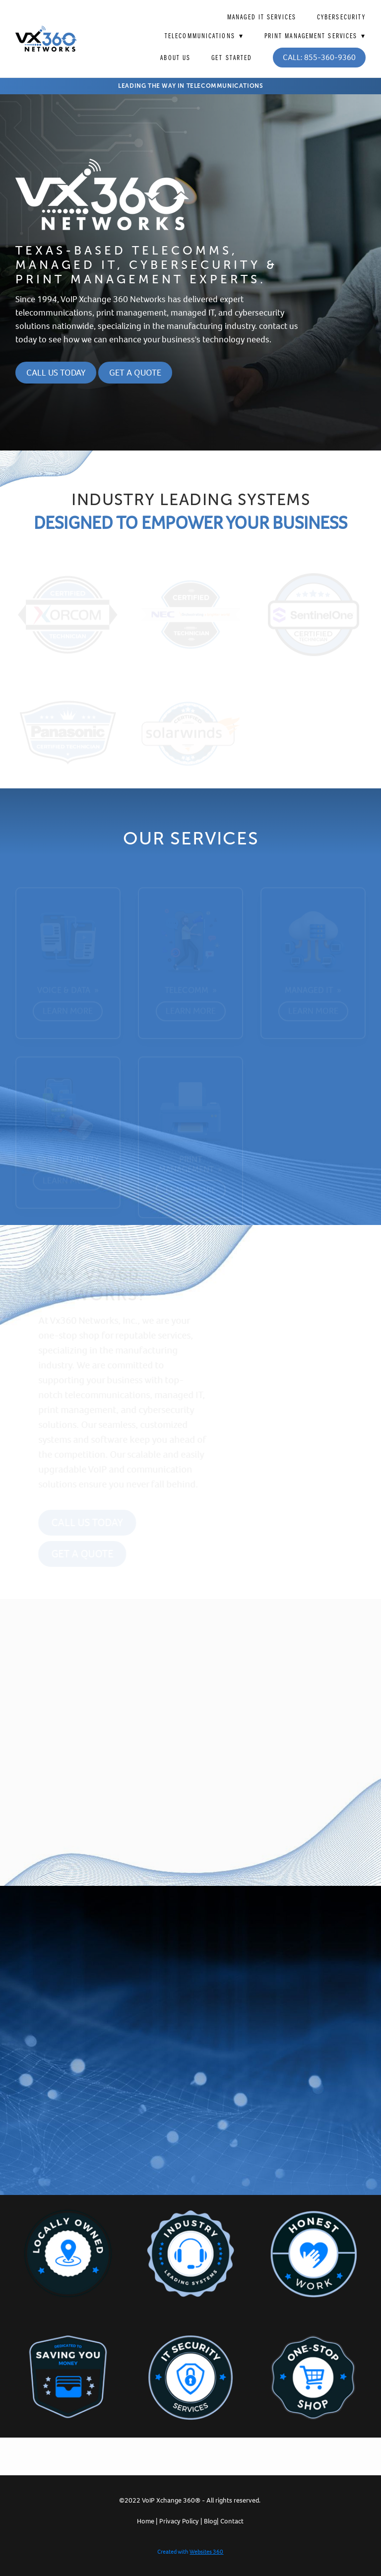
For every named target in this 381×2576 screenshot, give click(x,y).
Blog (210, 2521)
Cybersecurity (341, 16)
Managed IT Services (261, 16)
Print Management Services (315, 35)
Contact (232, 2521)
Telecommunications (204, 35)
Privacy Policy (179, 2521)
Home (146, 2521)
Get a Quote (135, 373)
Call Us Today (55, 373)
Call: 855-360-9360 (319, 57)
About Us (175, 57)
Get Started (231, 57)
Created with (190, 2552)
